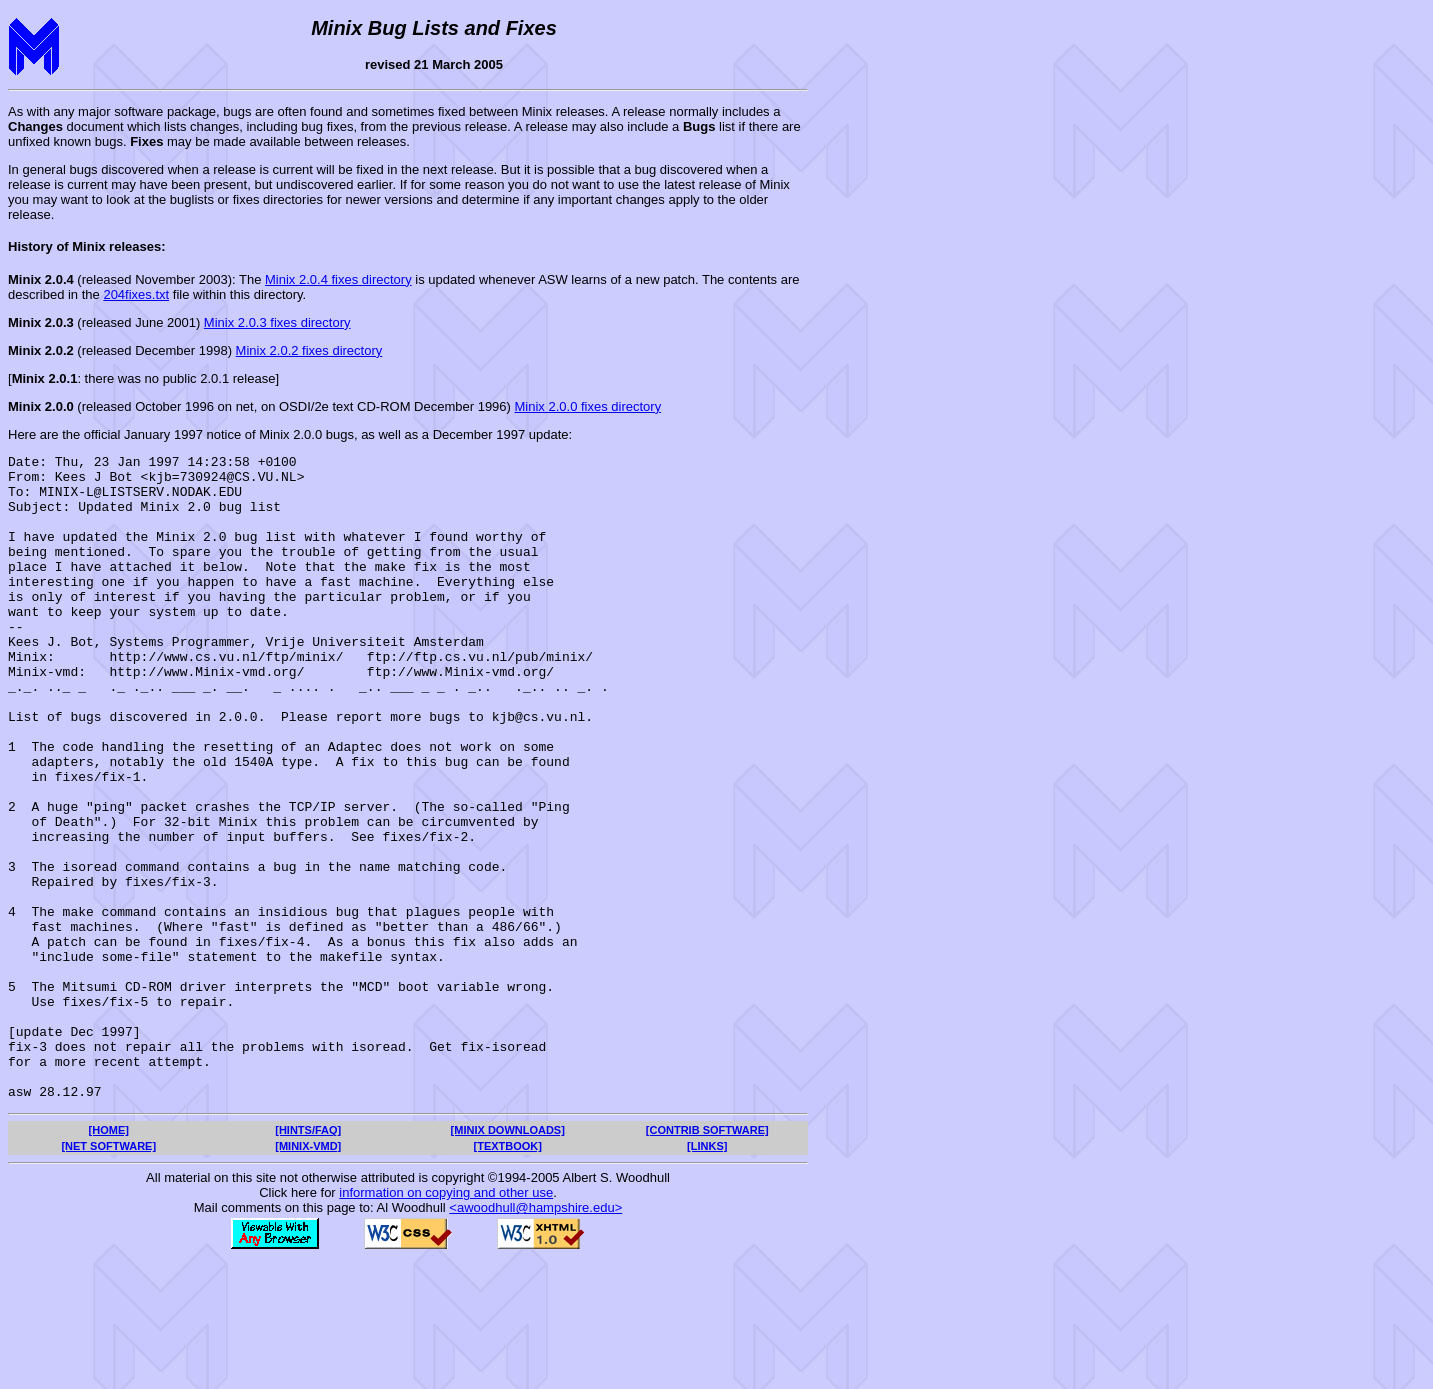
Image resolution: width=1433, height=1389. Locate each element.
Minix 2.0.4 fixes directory (338, 279)
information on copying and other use (446, 1321)
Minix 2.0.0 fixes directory (588, 406)
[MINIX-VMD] (308, 1275)
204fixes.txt (136, 294)
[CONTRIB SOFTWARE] (707, 1259)
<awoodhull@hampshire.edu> (535, 1336)
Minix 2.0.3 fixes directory (277, 322)
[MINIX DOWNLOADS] (508, 1259)
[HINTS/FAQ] (308, 1259)
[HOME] (109, 1259)
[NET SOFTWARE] (108, 1275)
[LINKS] (707, 1275)
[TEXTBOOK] (508, 1275)
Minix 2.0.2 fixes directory (309, 350)
